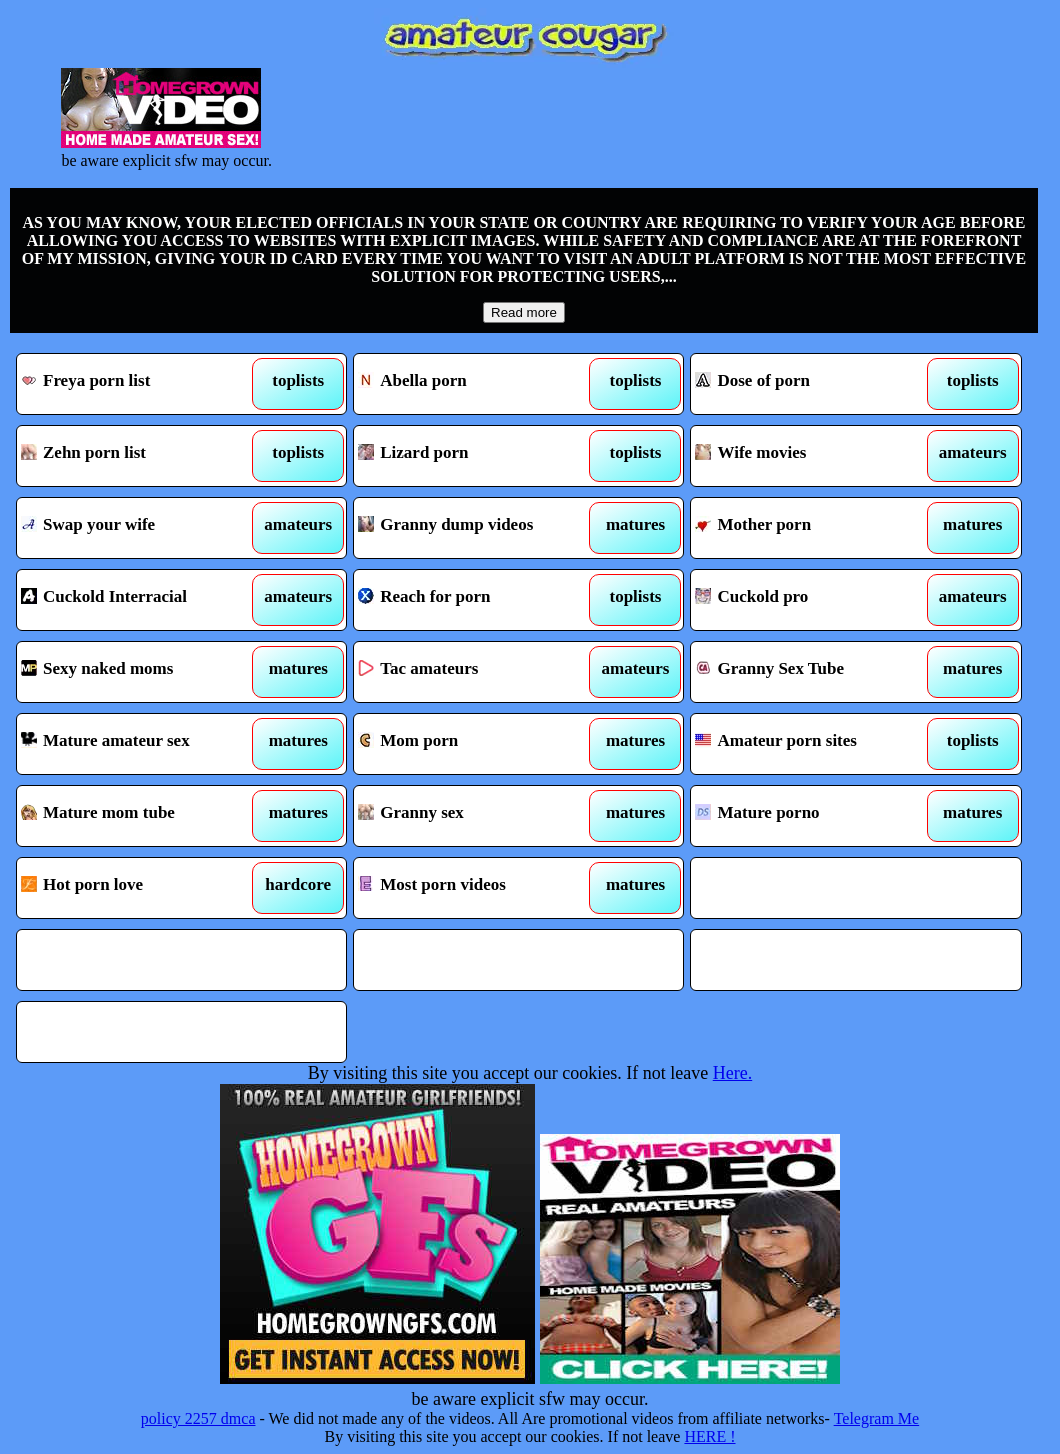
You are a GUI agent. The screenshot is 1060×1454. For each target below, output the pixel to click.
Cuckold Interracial (139, 600)
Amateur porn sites (813, 744)
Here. (732, 1073)
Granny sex (476, 816)
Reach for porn (476, 600)
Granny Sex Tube (813, 672)
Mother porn (813, 528)
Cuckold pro (813, 600)
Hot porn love (139, 888)
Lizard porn (476, 456)
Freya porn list (139, 384)
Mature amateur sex (139, 744)
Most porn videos (476, 888)
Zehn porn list (139, 456)
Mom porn (476, 744)
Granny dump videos (476, 528)
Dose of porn (813, 384)
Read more (524, 312)
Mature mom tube (139, 816)
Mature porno (813, 816)
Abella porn (476, 384)
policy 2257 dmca (198, 1418)
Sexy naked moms (139, 672)
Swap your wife (139, 528)
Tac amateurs (476, 672)
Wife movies (813, 456)
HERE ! (709, 1436)
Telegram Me (877, 1418)
